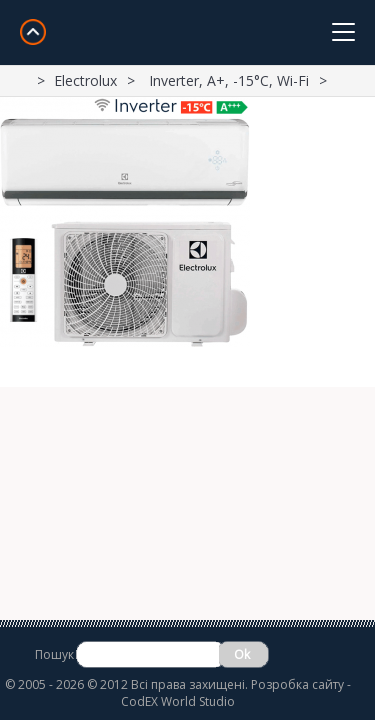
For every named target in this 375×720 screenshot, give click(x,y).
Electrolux (85, 80)
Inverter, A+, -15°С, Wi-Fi (229, 80)
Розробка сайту (297, 684)
